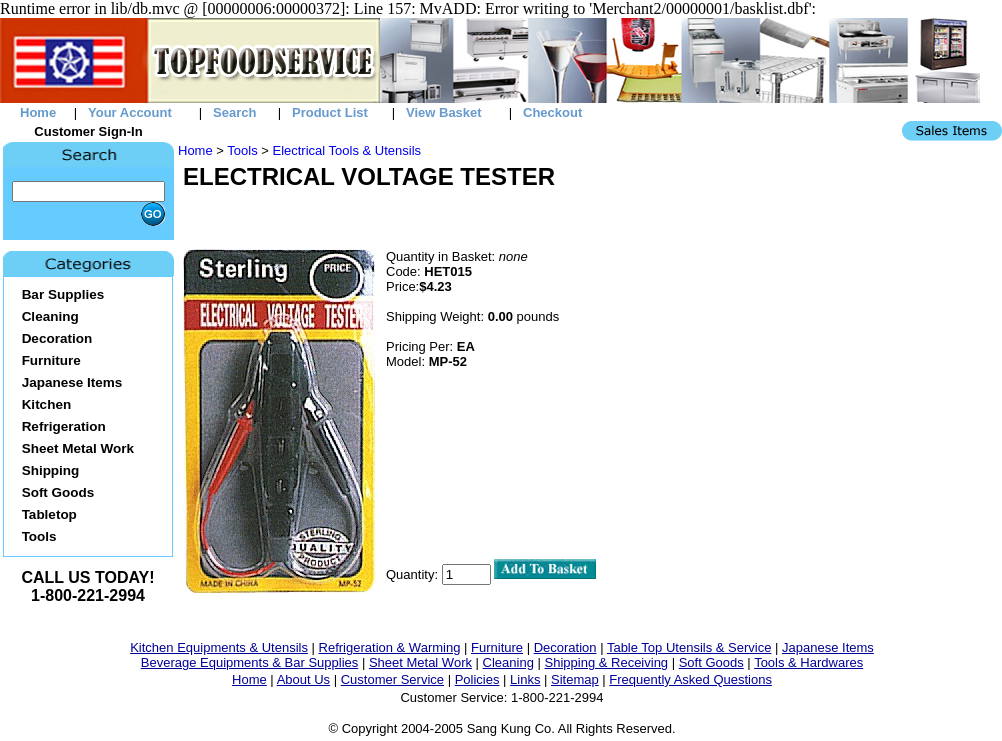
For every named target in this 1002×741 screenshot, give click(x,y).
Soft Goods (711, 662)
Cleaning (508, 662)
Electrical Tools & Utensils (346, 150)
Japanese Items (828, 647)
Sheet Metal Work (420, 662)
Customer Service (392, 679)
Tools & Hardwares (808, 662)
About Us (303, 679)
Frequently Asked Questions (690, 679)
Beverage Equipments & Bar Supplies (250, 662)
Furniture (497, 647)
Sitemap (575, 679)
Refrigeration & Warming (390, 647)
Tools (242, 150)
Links (525, 679)
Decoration (565, 647)
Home (195, 150)
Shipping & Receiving (607, 662)
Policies (477, 679)
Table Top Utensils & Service (689, 647)
